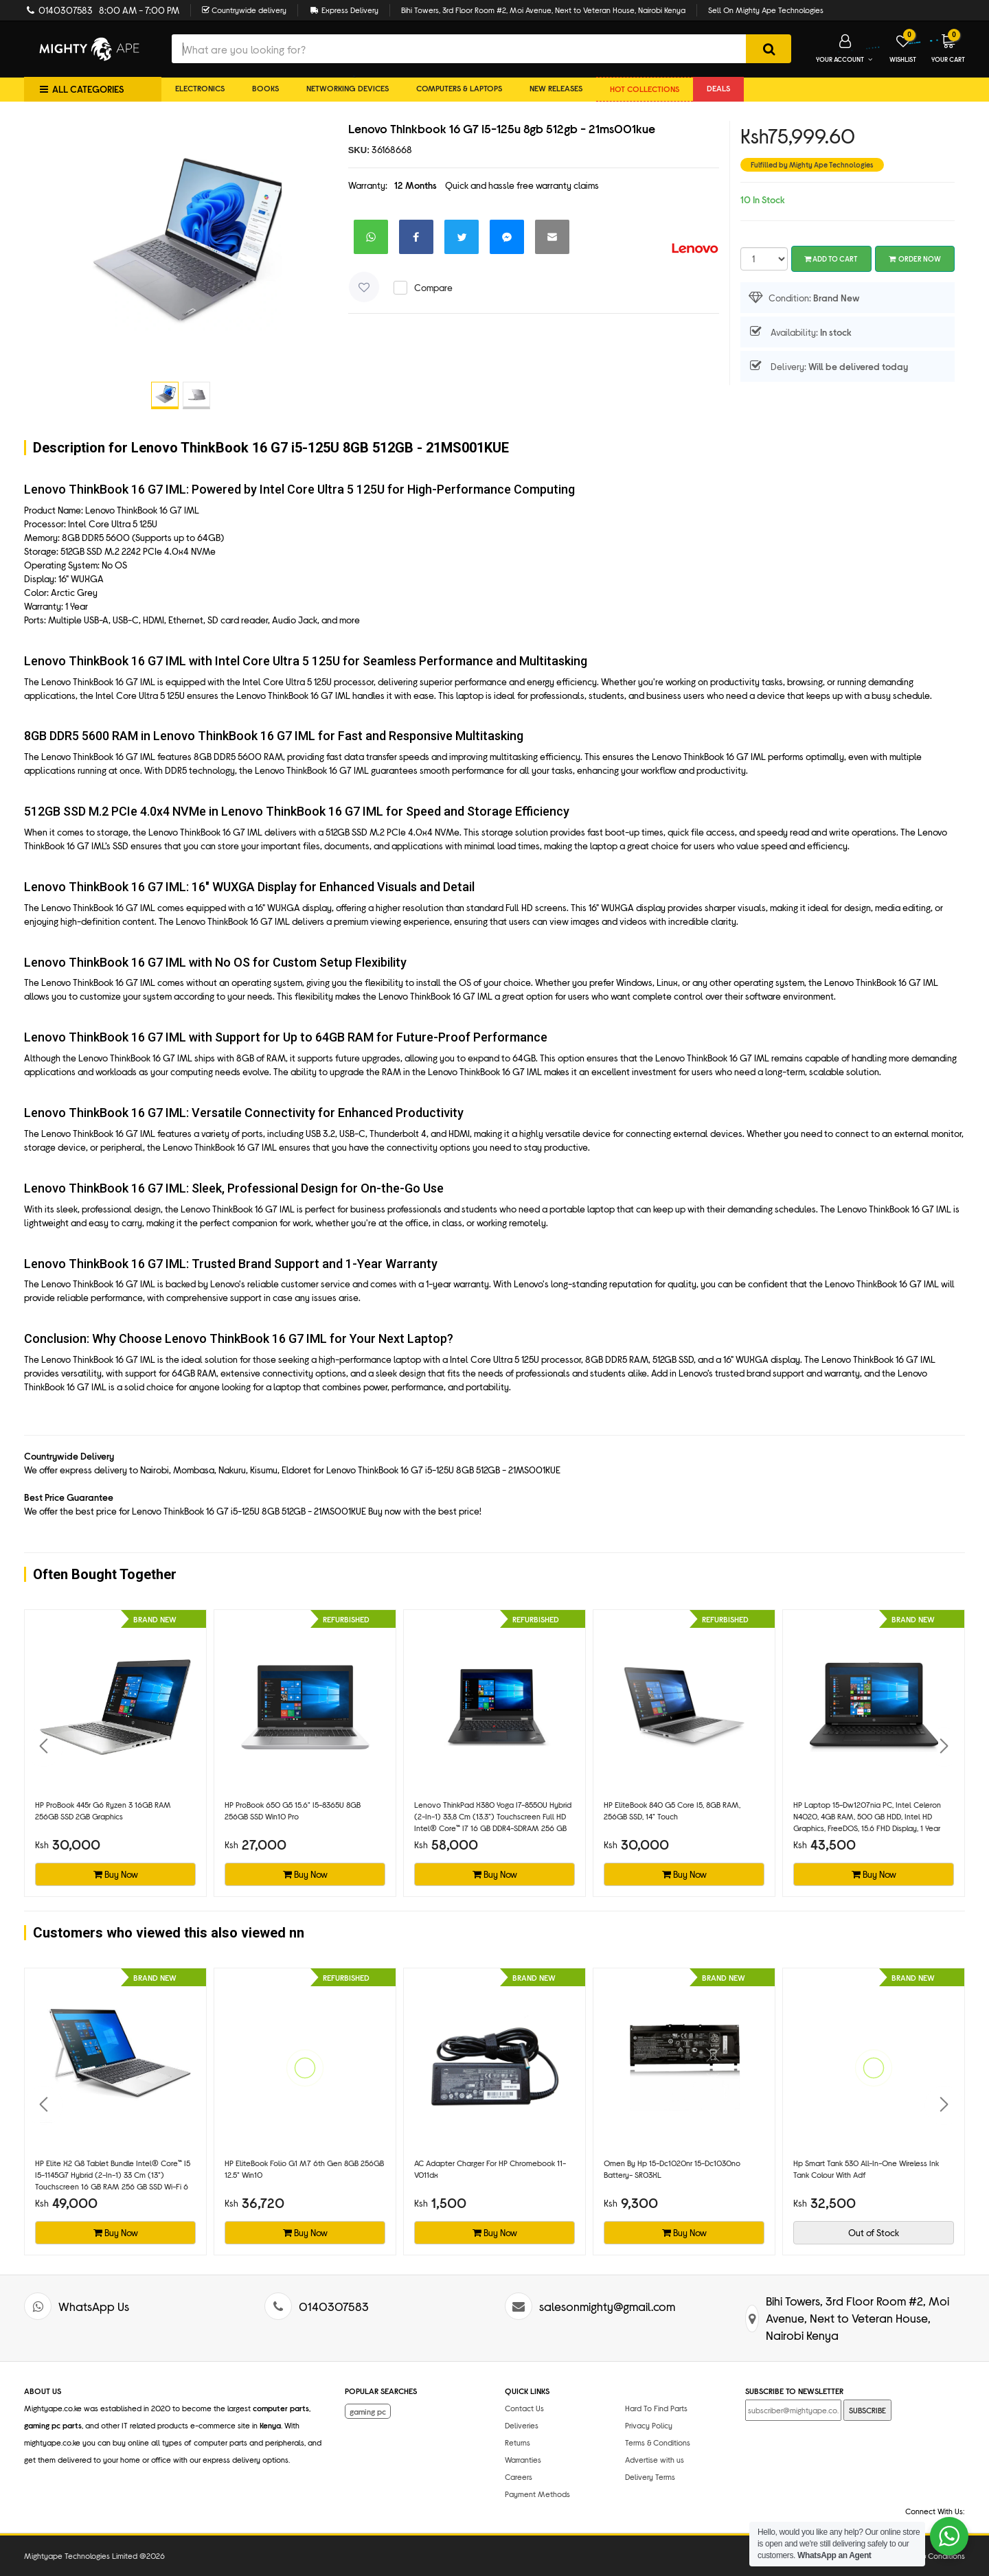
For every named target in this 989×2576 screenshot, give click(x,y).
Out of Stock (873, 2232)
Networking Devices (347, 88)
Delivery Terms (650, 2476)
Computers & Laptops (459, 88)
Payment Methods (537, 2493)
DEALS (718, 88)
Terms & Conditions (657, 2442)
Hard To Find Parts (656, 2408)
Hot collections (644, 88)
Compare (433, 287)
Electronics (200, 88)
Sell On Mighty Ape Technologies (765, 9)
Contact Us (524, 2408)
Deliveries (521, 2425)
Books (265, 88)
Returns (517, 2442)
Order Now (915, 258)
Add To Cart (831, 258)
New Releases (556, 88)
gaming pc (368, 2411)
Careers (518, 2476)
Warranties (523, 2459)
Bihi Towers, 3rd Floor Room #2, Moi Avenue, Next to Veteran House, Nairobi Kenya (543, 9)
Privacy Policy (648, 2425)
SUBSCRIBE (867, 2410)
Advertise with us (654, 2459)
